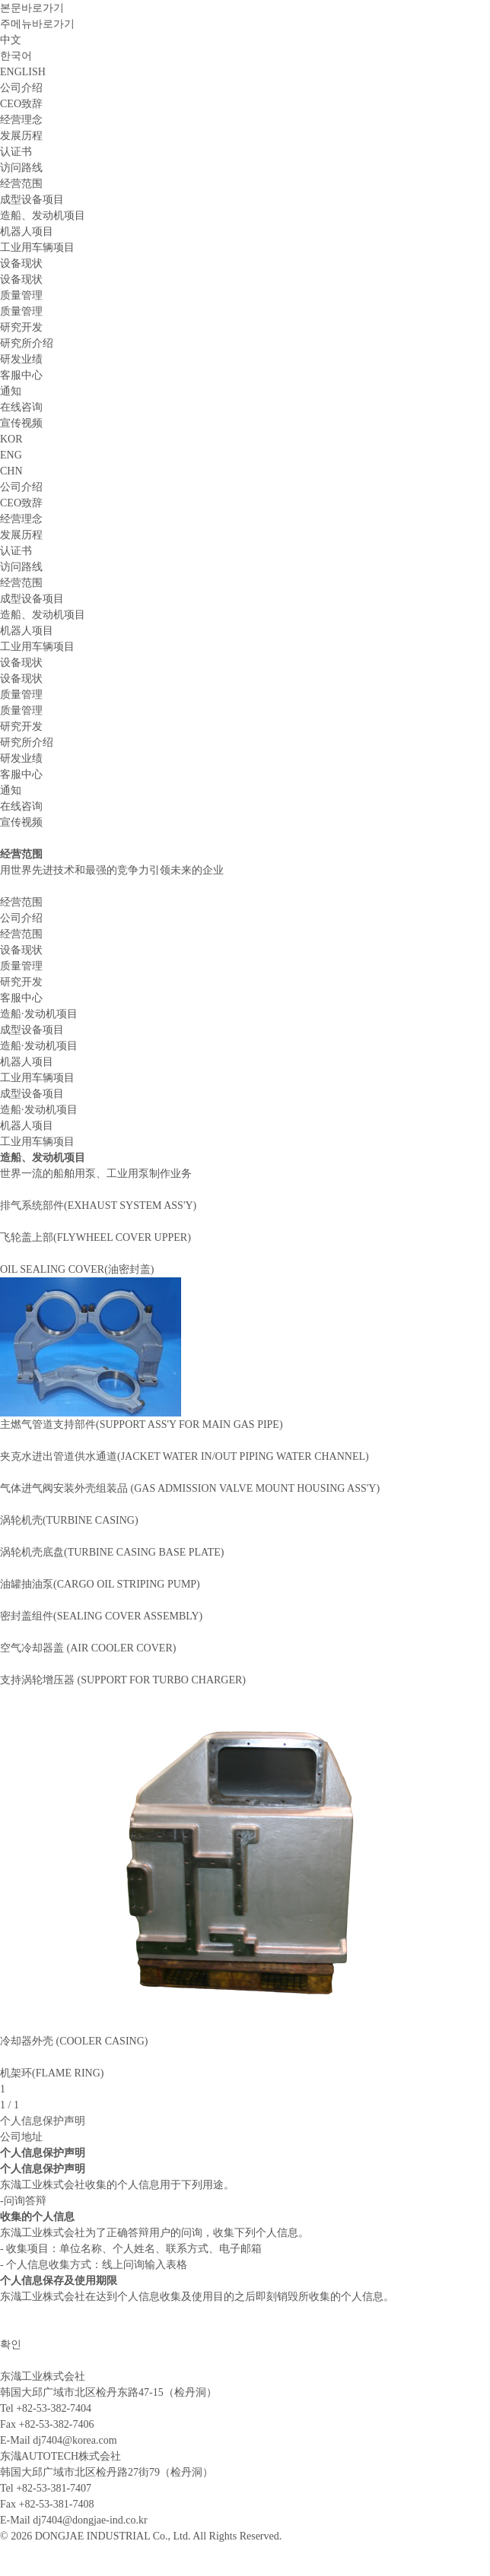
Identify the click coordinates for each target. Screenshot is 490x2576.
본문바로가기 (32, 8)
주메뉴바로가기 (37, 24)
